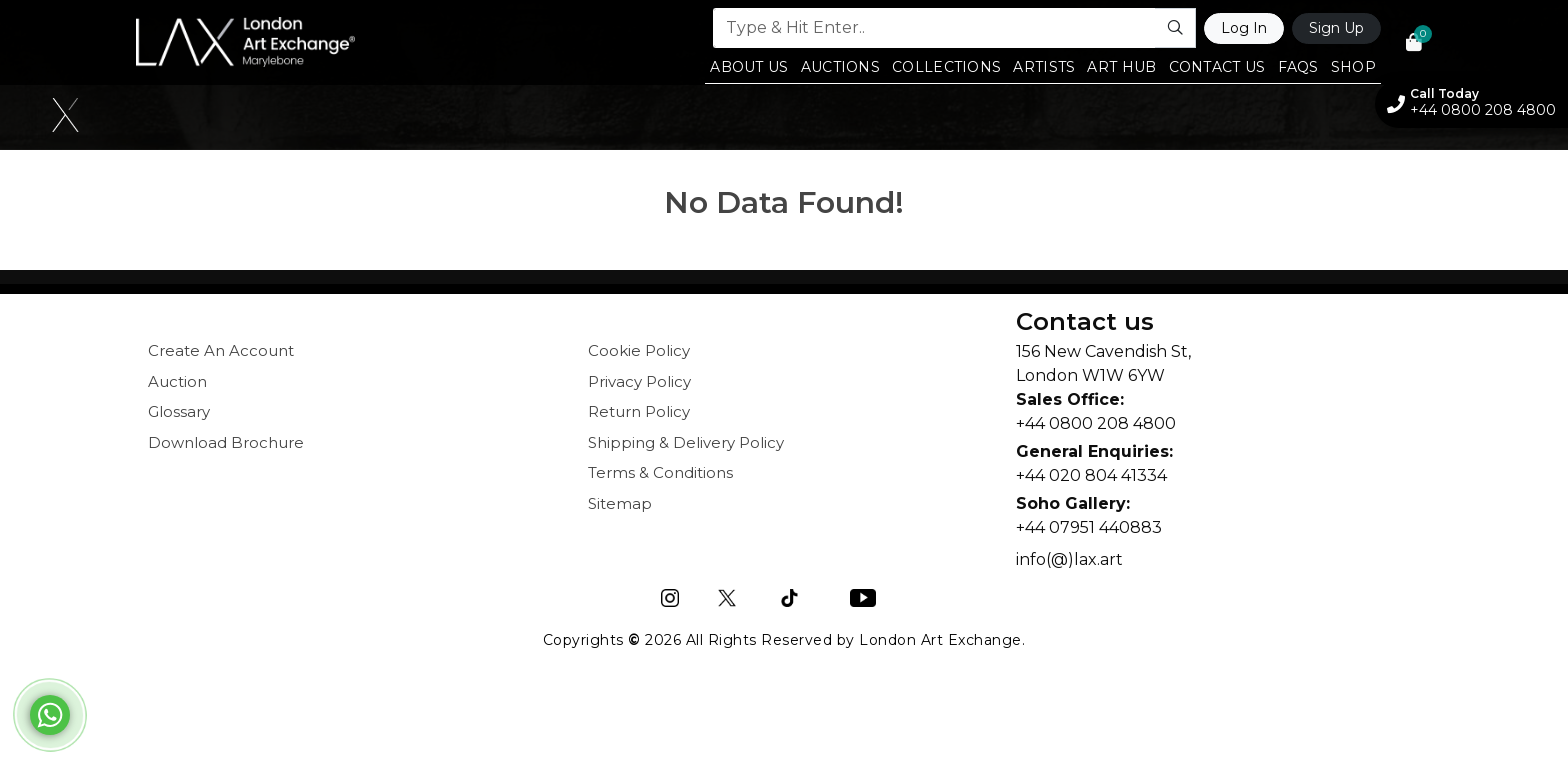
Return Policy (639, 411)
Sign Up (1336, 28)
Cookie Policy (639, 350)
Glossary (179, 411)
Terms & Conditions (660, 472)
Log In (1244, 28)
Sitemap (620, 503)
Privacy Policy (639, 381)
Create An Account (221, 350)
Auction (177, 381)
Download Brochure (226, 442)
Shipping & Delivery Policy (686, 442)
